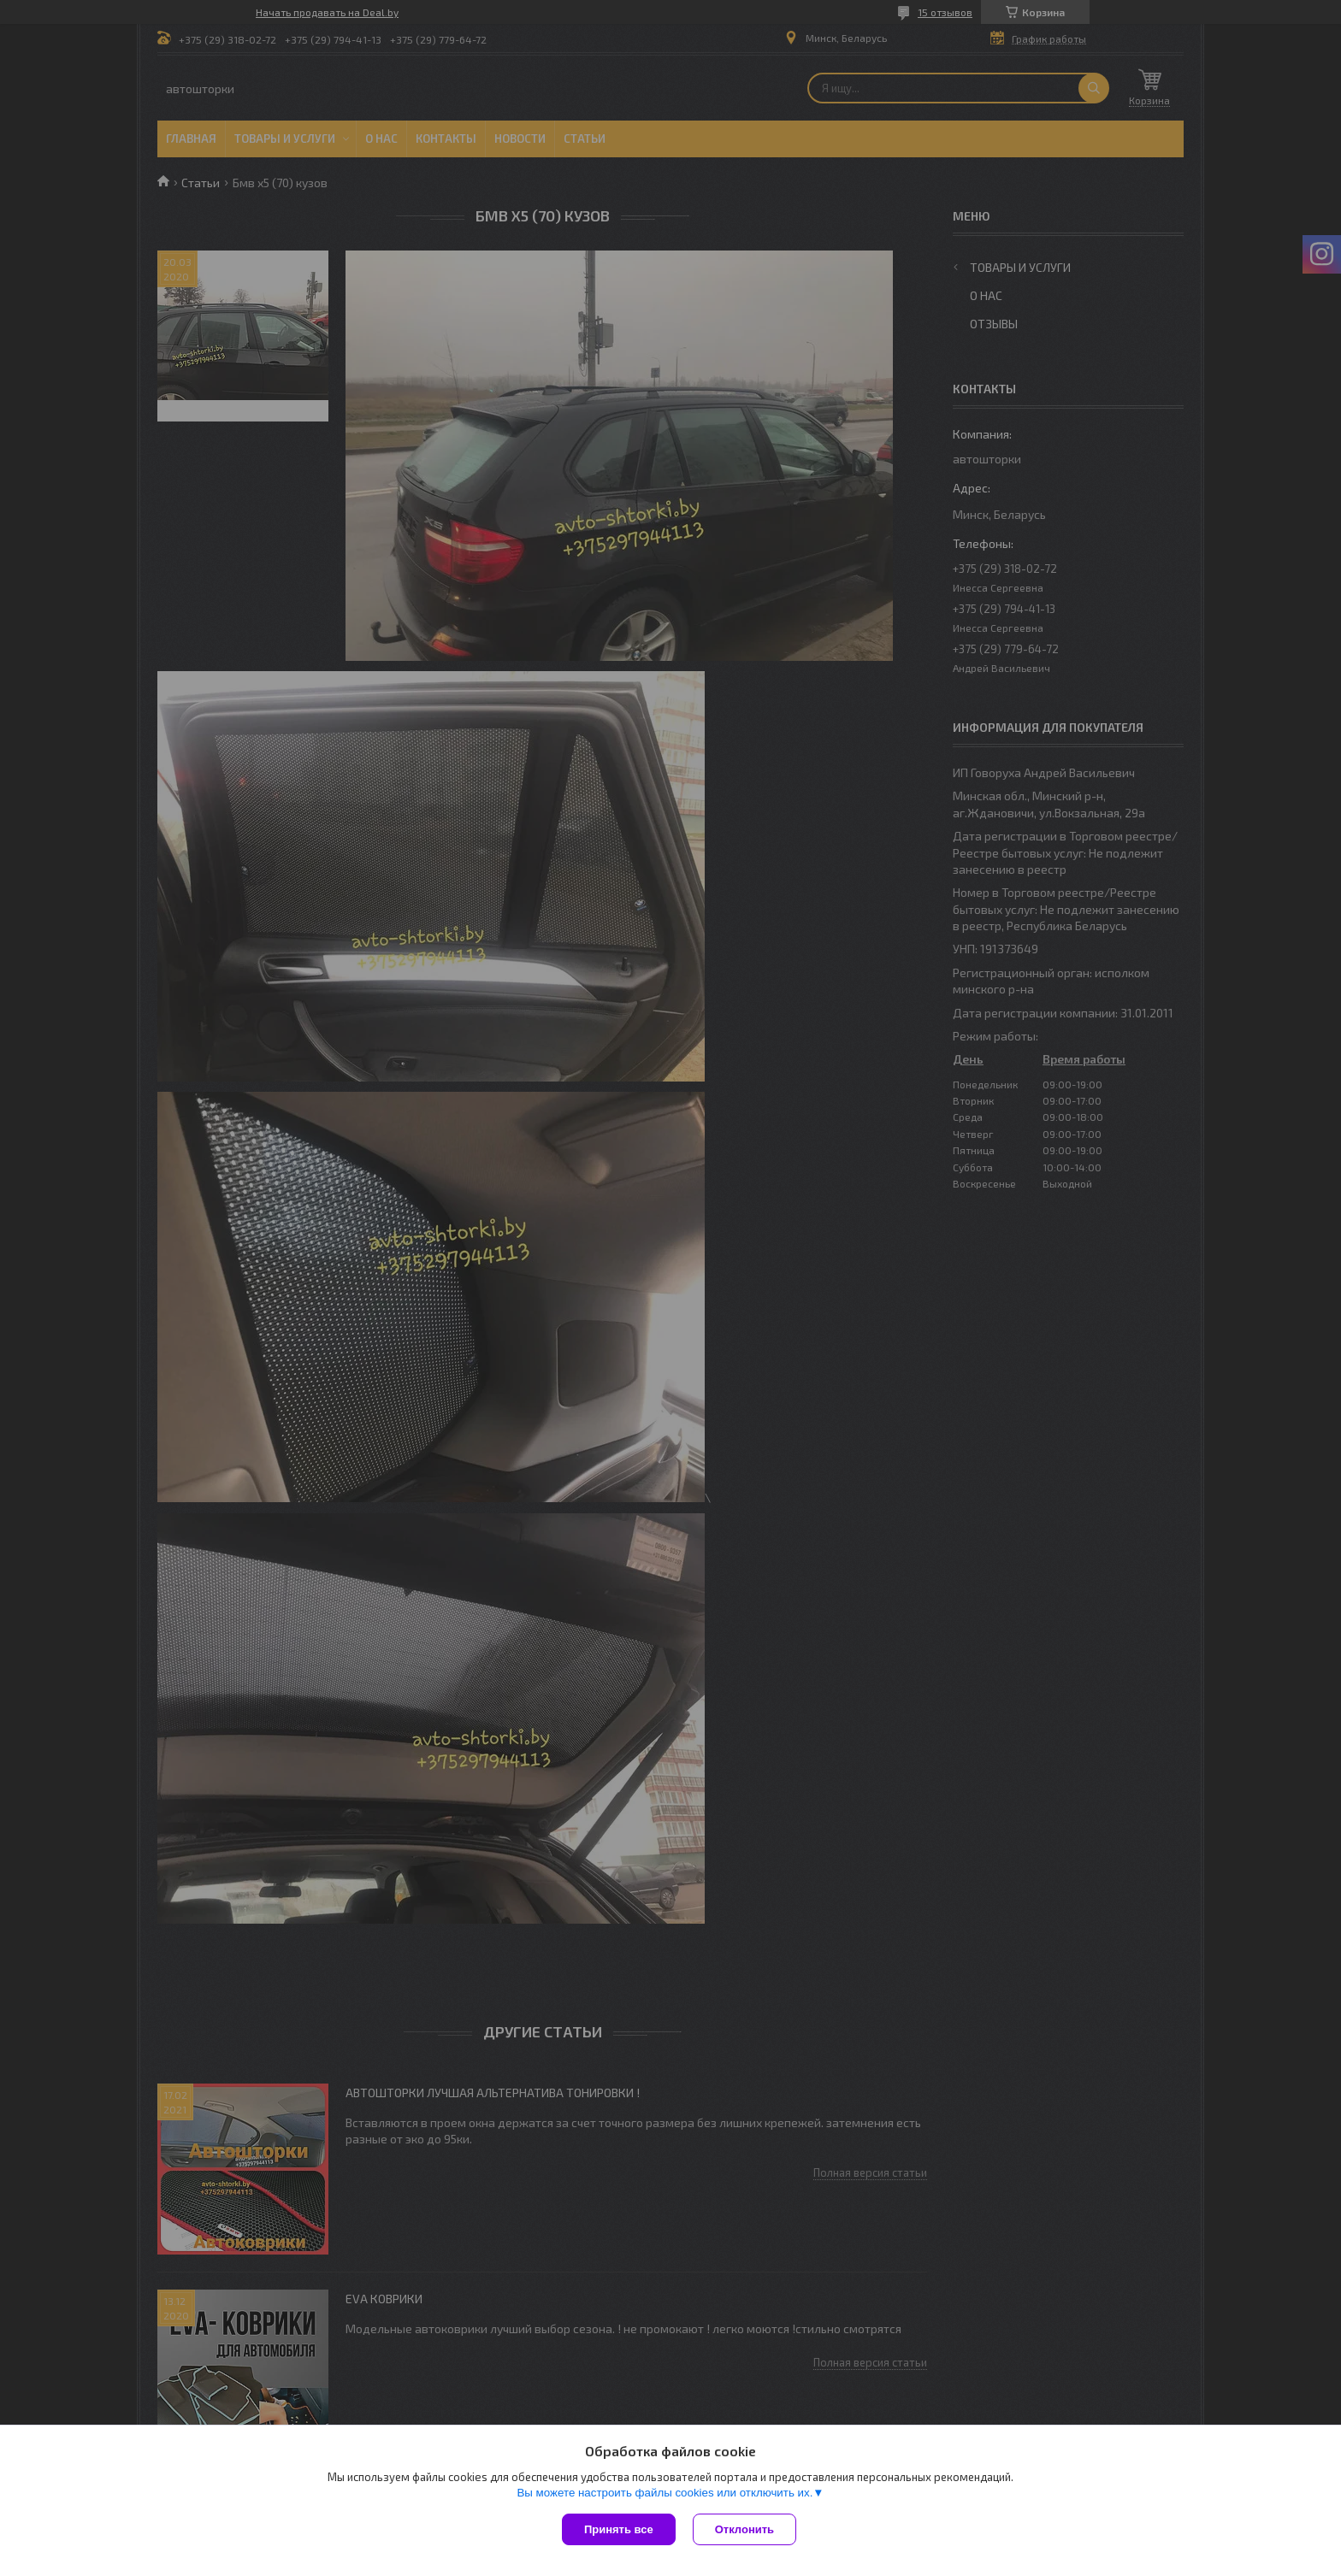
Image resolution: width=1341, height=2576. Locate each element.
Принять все (618, 2529)
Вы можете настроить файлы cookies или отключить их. (664, 2492)
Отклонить (744, 2529)
